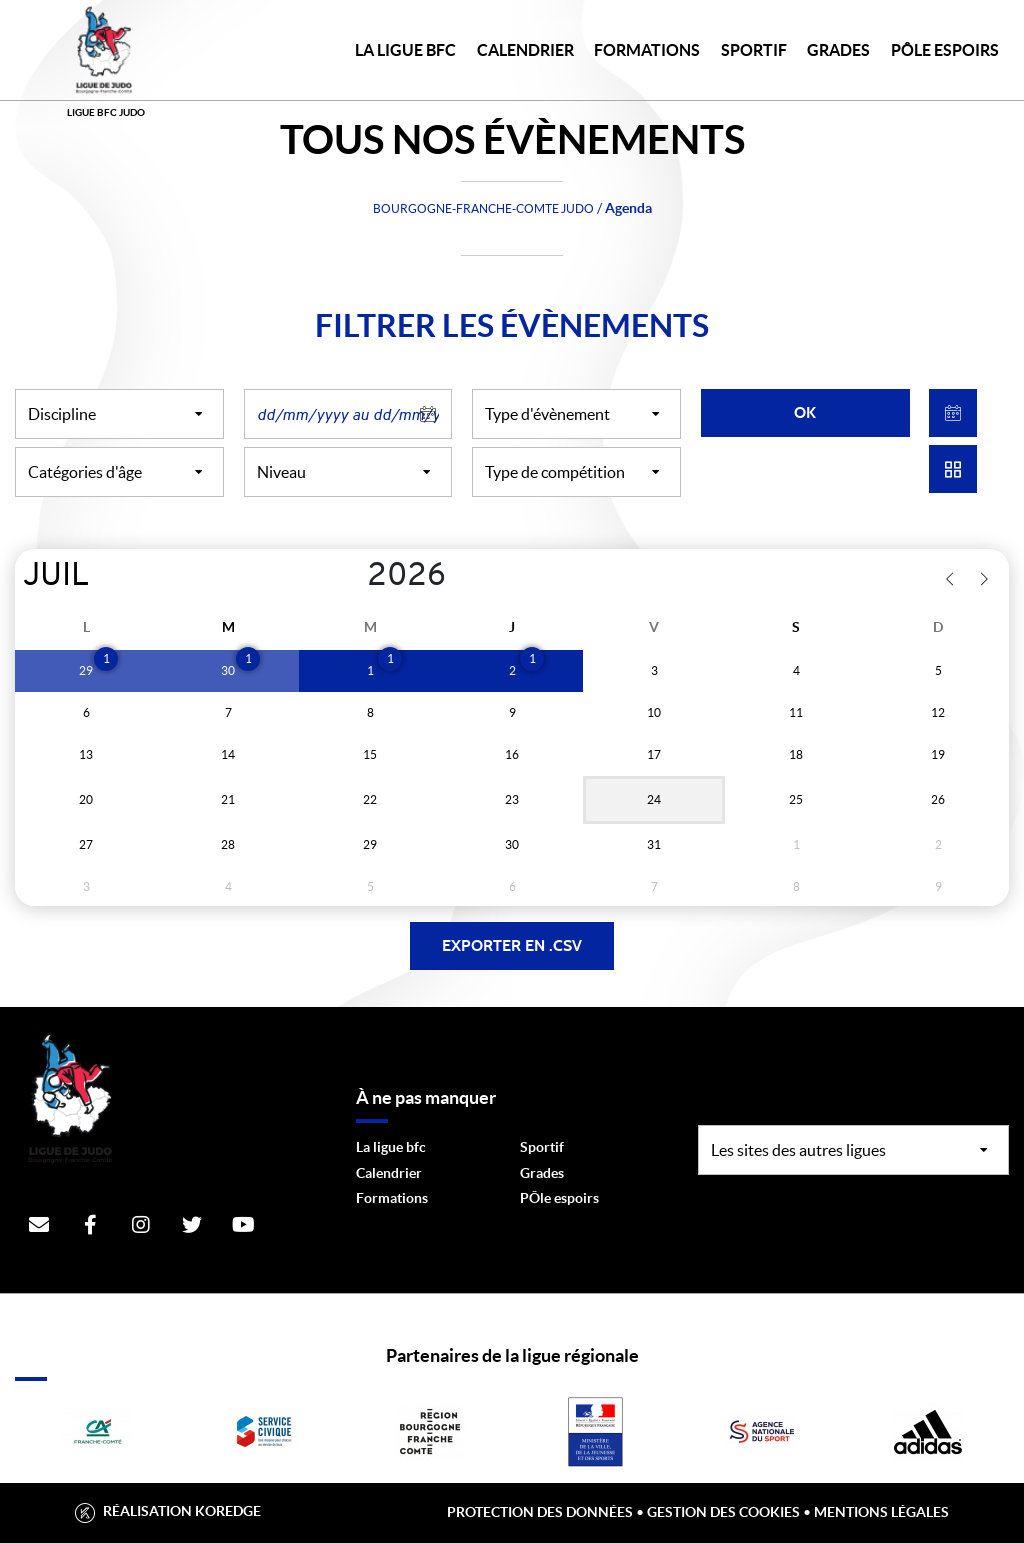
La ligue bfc (391, 1147)
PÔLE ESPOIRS (945, 50)
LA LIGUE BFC (405, 50)
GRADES (838, 50)
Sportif (542, 1147)
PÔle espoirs (559, 1198)
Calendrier (389, 1173)
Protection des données (540, 1512)
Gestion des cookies (723, 1512)
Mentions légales (881, 1512)
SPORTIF (754, 50)
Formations (392, 1198)
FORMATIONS (647, 50)
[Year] (351, 577)
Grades (542, 1173)
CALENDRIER (525, 50)
